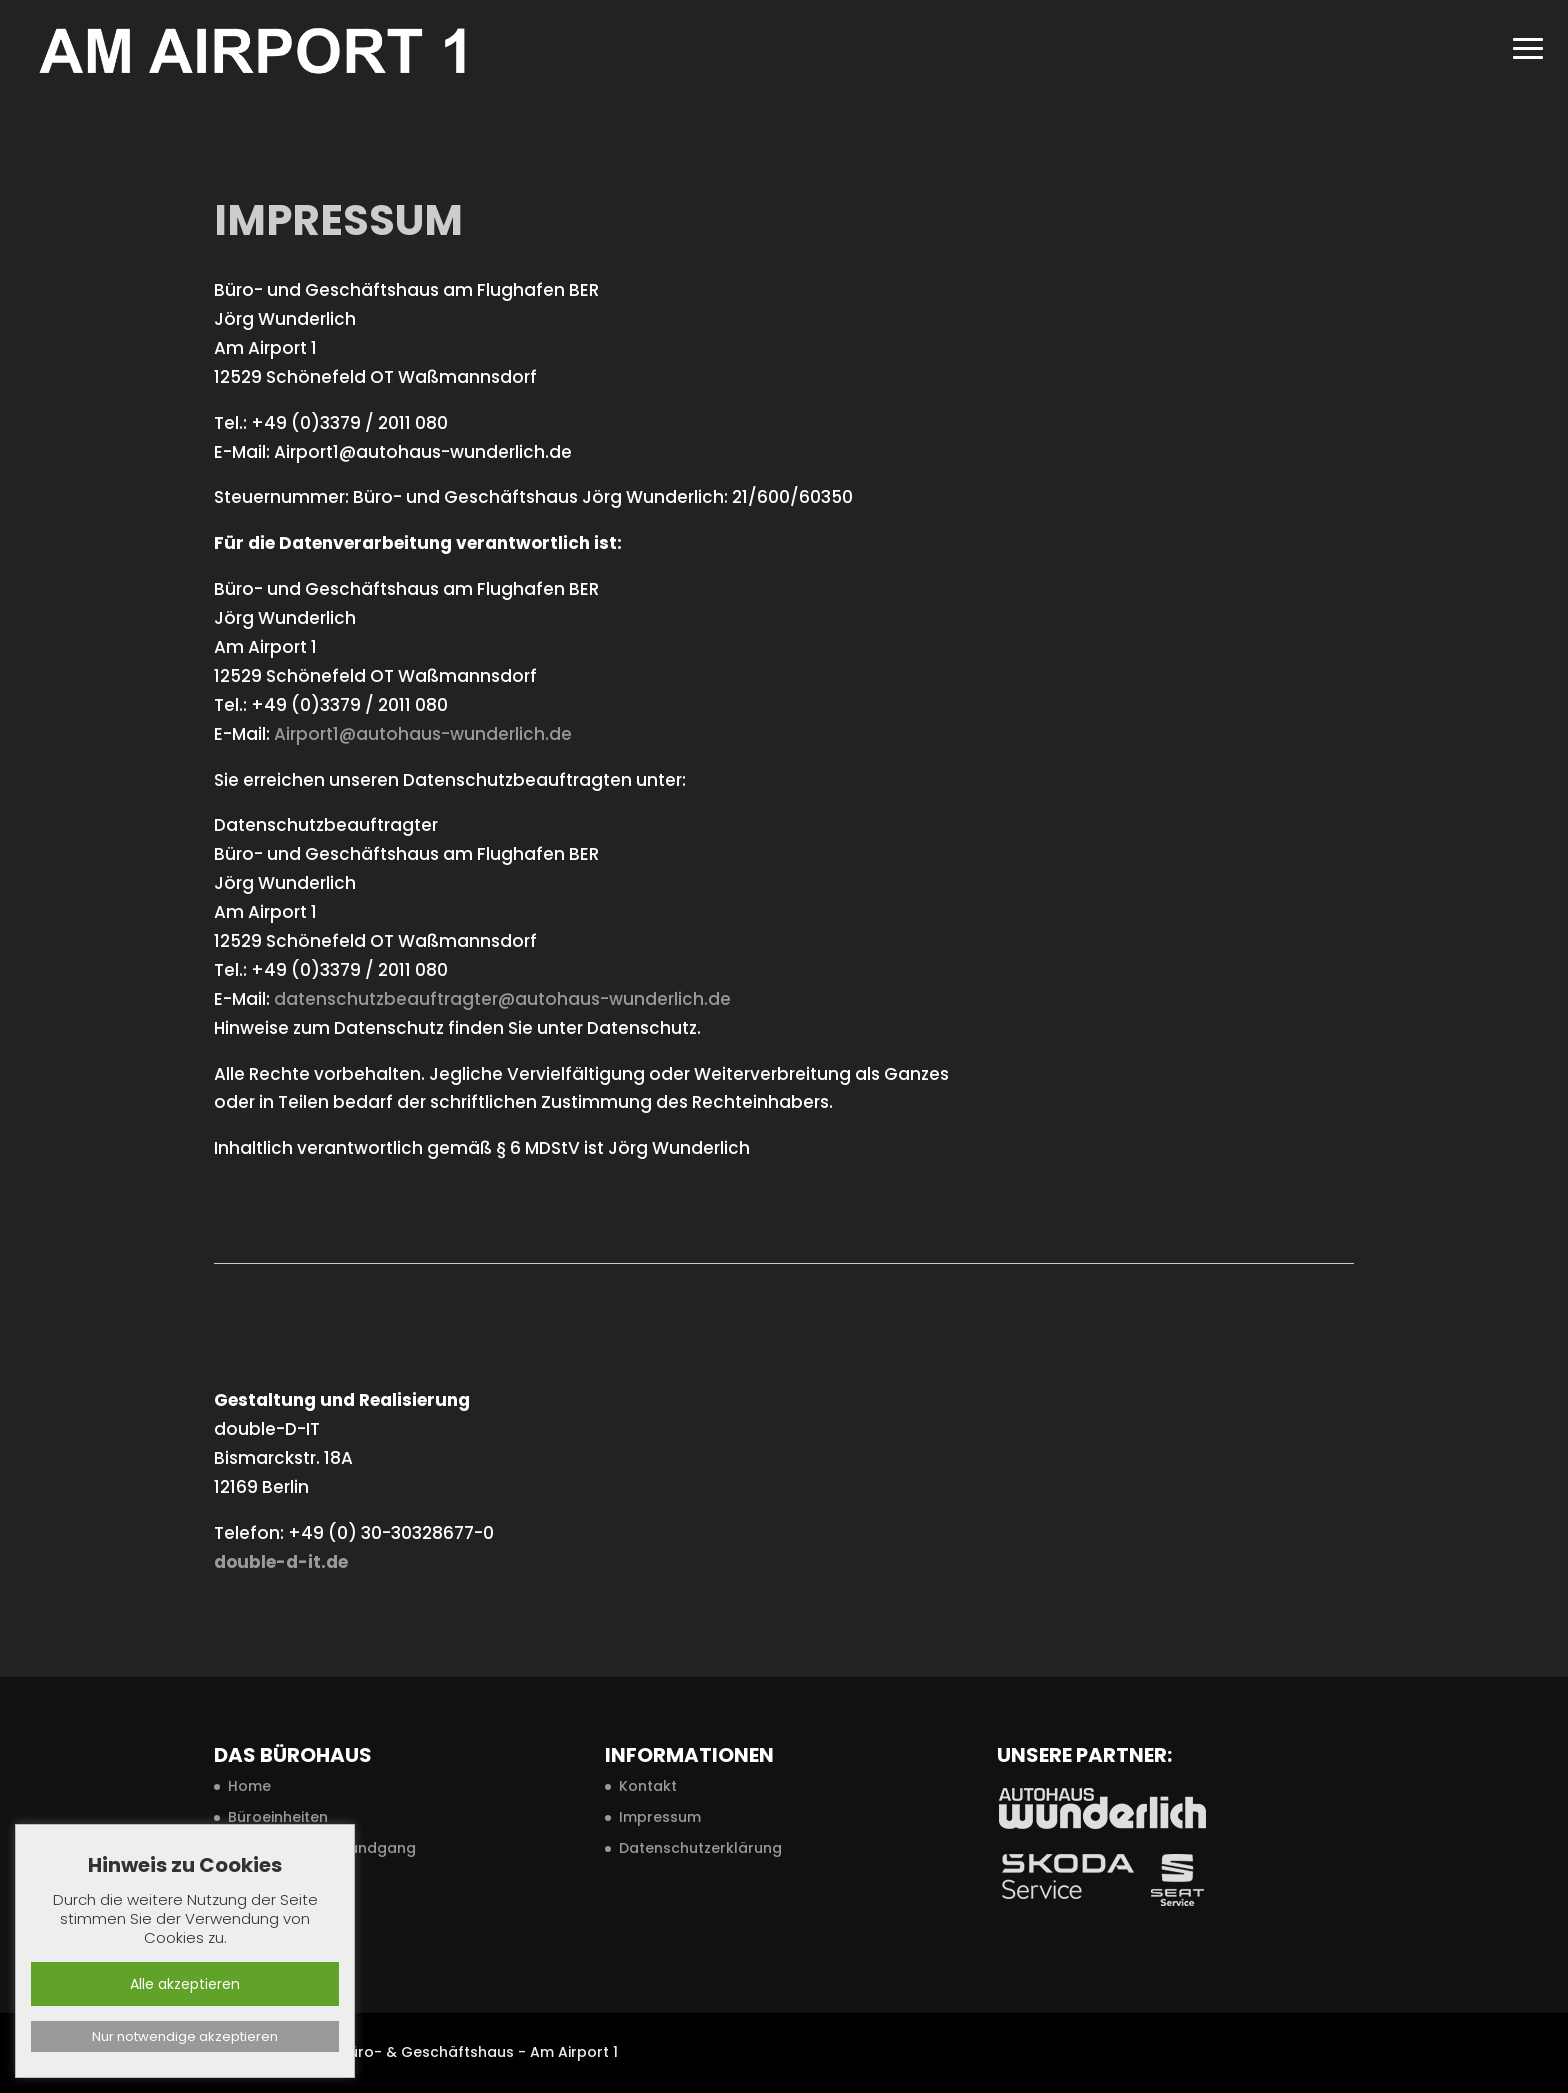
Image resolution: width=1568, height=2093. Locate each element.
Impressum (660, 1817)
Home (249, 1786)
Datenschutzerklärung (700, 1848)
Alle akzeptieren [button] (185, 1984)
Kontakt (648, 1786)
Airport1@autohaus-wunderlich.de (423, 734)
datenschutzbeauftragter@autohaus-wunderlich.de (502, 999)
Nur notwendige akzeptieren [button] (185, 2036)
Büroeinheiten (278, 1817)
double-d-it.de (281, 1562)
